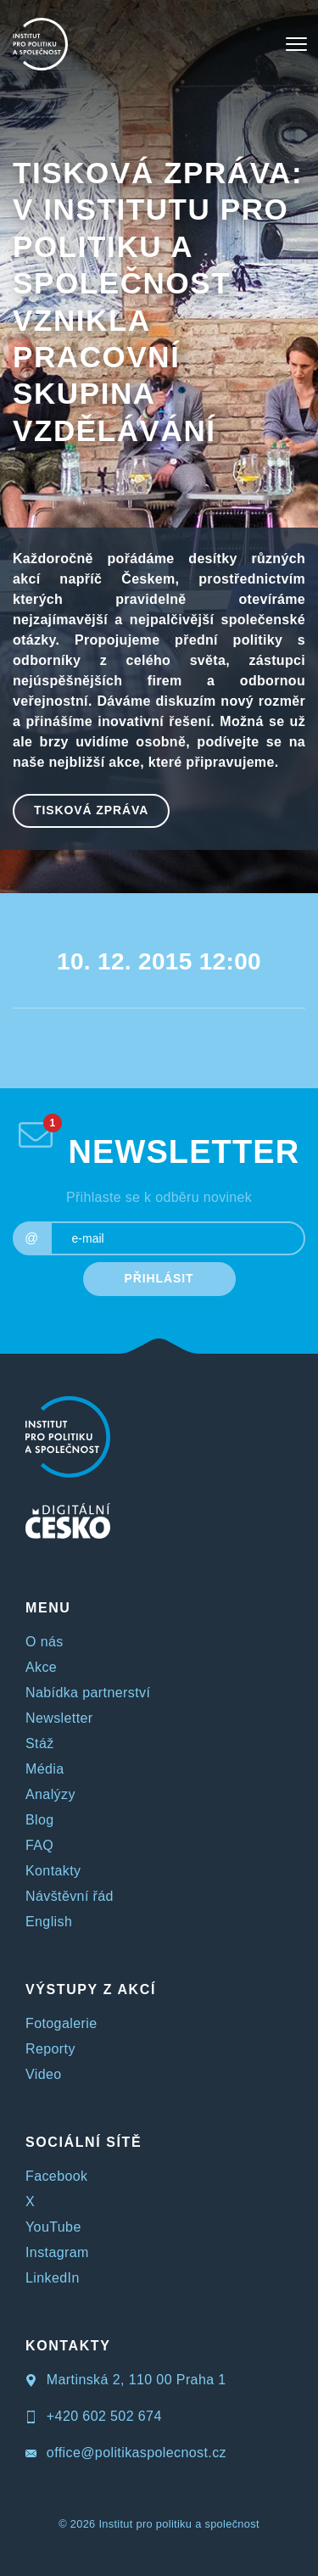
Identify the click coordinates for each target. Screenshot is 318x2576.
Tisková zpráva (91, 810)
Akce (41, 1667)
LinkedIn (52, 2278)
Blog (39, 1820)
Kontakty (53, 1871)
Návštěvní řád (69, 1896)
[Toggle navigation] (296, 44)
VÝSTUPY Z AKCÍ (90, 1989)
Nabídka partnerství (87, 1692)
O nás (44, 1641)
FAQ (39, 1845)
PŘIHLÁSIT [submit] (159, 1278)
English (48, 1921)
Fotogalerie (61, 2023)
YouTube (53, 2227)
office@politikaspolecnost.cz (125, 2452)
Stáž (39, 1743)
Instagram (57, 2252)
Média (44, 1769)
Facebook (56, 2176)
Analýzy (50, 1794)
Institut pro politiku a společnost (178, 2523)
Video (43, 2074)
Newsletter (59, 1718)
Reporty (50, 2049)
